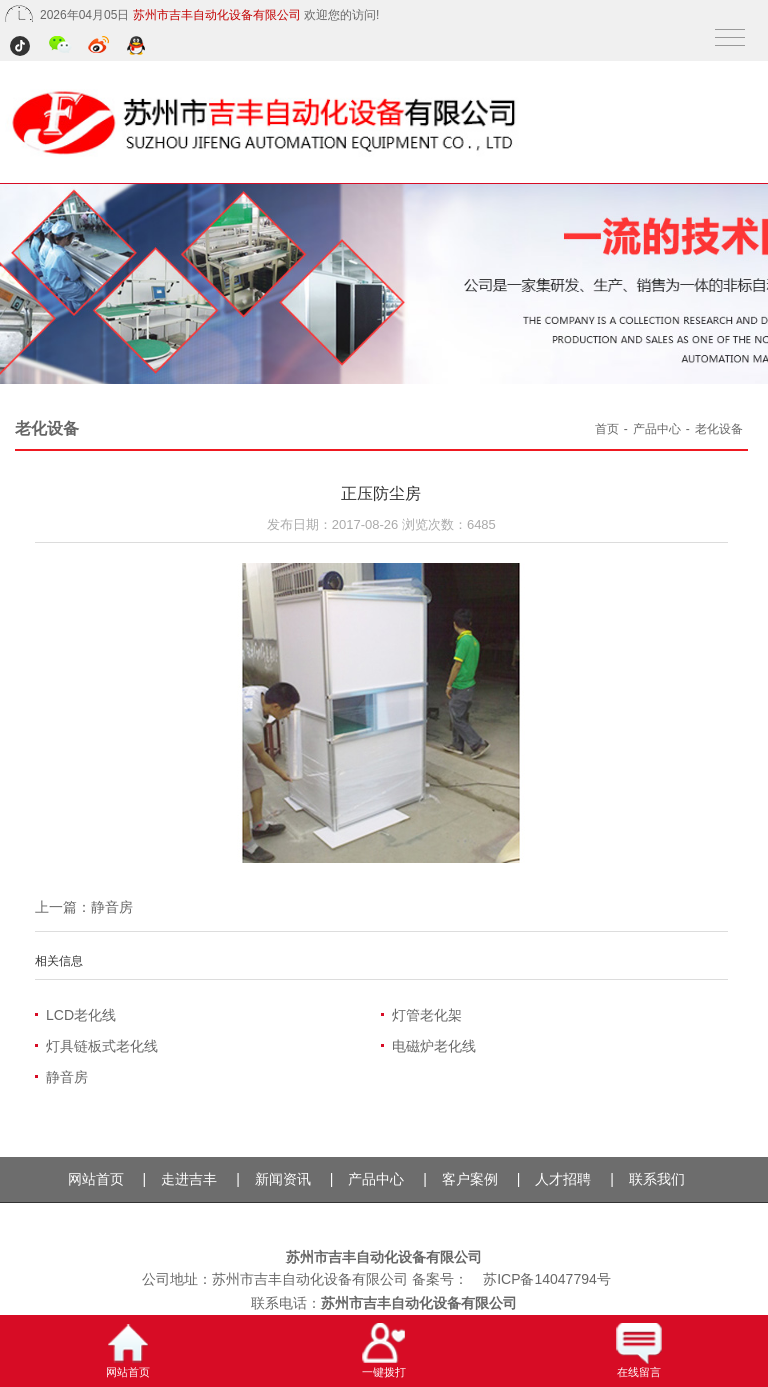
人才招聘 (563, 1179)
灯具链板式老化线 (102, 1046)
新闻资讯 (283, 1179)
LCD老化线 (81, 1015)
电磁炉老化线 (434, 1046)
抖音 (22, 47)
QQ (137, 47)
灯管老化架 (427, 1015)
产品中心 (657, 429)
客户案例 (470, 1179)
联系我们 (657, 1179)
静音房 (112, 907)
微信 (60, 47)
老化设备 (719, 429)
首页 (607, 429)
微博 (99, 47)
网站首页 (96, 1179)
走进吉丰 (189, 1179)
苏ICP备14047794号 (547, 1279)
